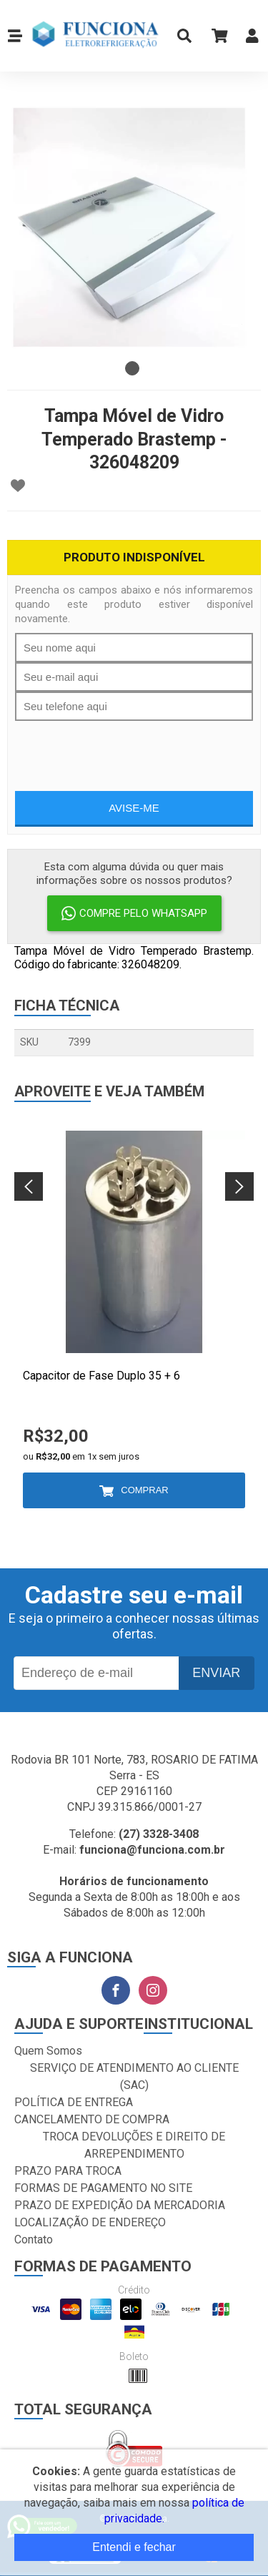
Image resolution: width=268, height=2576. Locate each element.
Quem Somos (48, 2051)
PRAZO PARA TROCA (67, 2171)
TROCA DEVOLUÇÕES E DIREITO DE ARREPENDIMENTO (134, 2145)
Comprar (144, 1490)
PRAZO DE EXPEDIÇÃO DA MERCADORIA (119, 2205)
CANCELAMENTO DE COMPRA (91, 2119)
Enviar (216, 1673)
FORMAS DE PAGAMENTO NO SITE (103, 2188)
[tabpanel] (134, 227)
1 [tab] (132, 368)
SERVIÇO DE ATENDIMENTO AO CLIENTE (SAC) (134, 2076)
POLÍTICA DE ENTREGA (73, 2102)
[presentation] (134, 749)
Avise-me (134, 808)
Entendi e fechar (134, 2547)
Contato (33, 2239)
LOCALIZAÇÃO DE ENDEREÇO (90, 2222)
